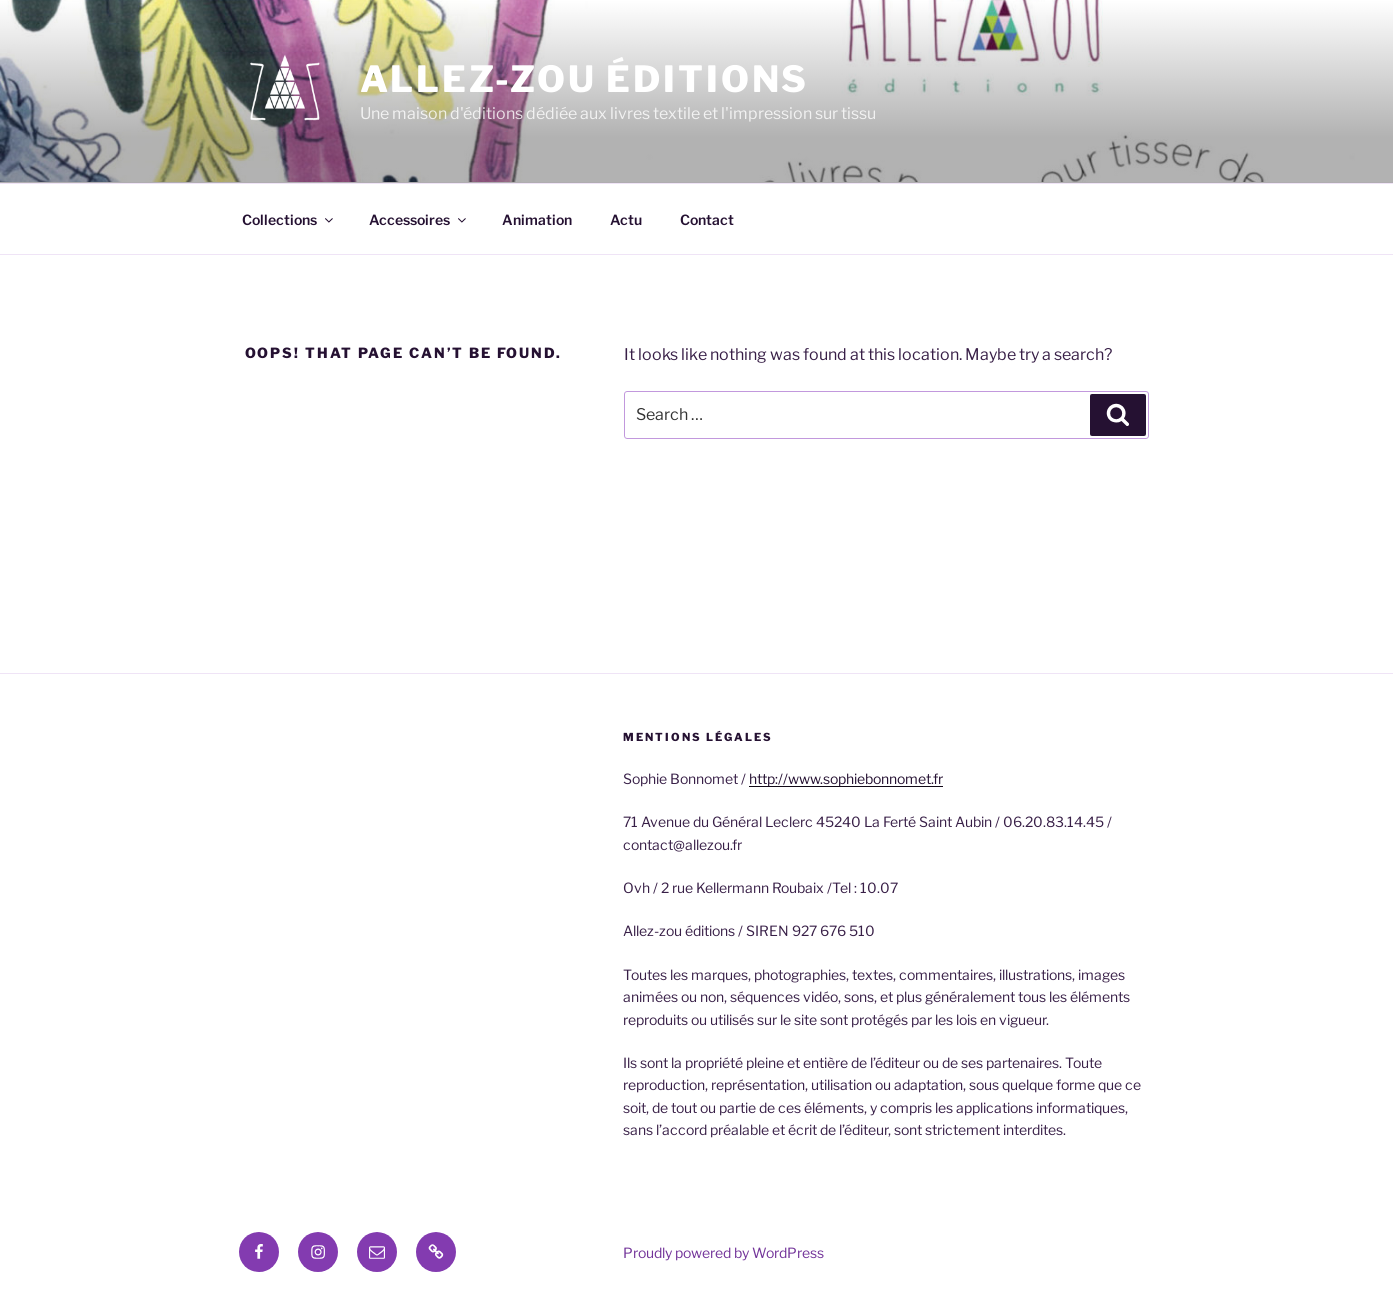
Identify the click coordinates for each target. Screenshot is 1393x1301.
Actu (626, 219)
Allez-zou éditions (585, 79)
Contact (707, 219)
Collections (289, 219)
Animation (537, 219)
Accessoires (419, 219)
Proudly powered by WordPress (723, 1252)
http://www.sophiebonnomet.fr (846, 778)
